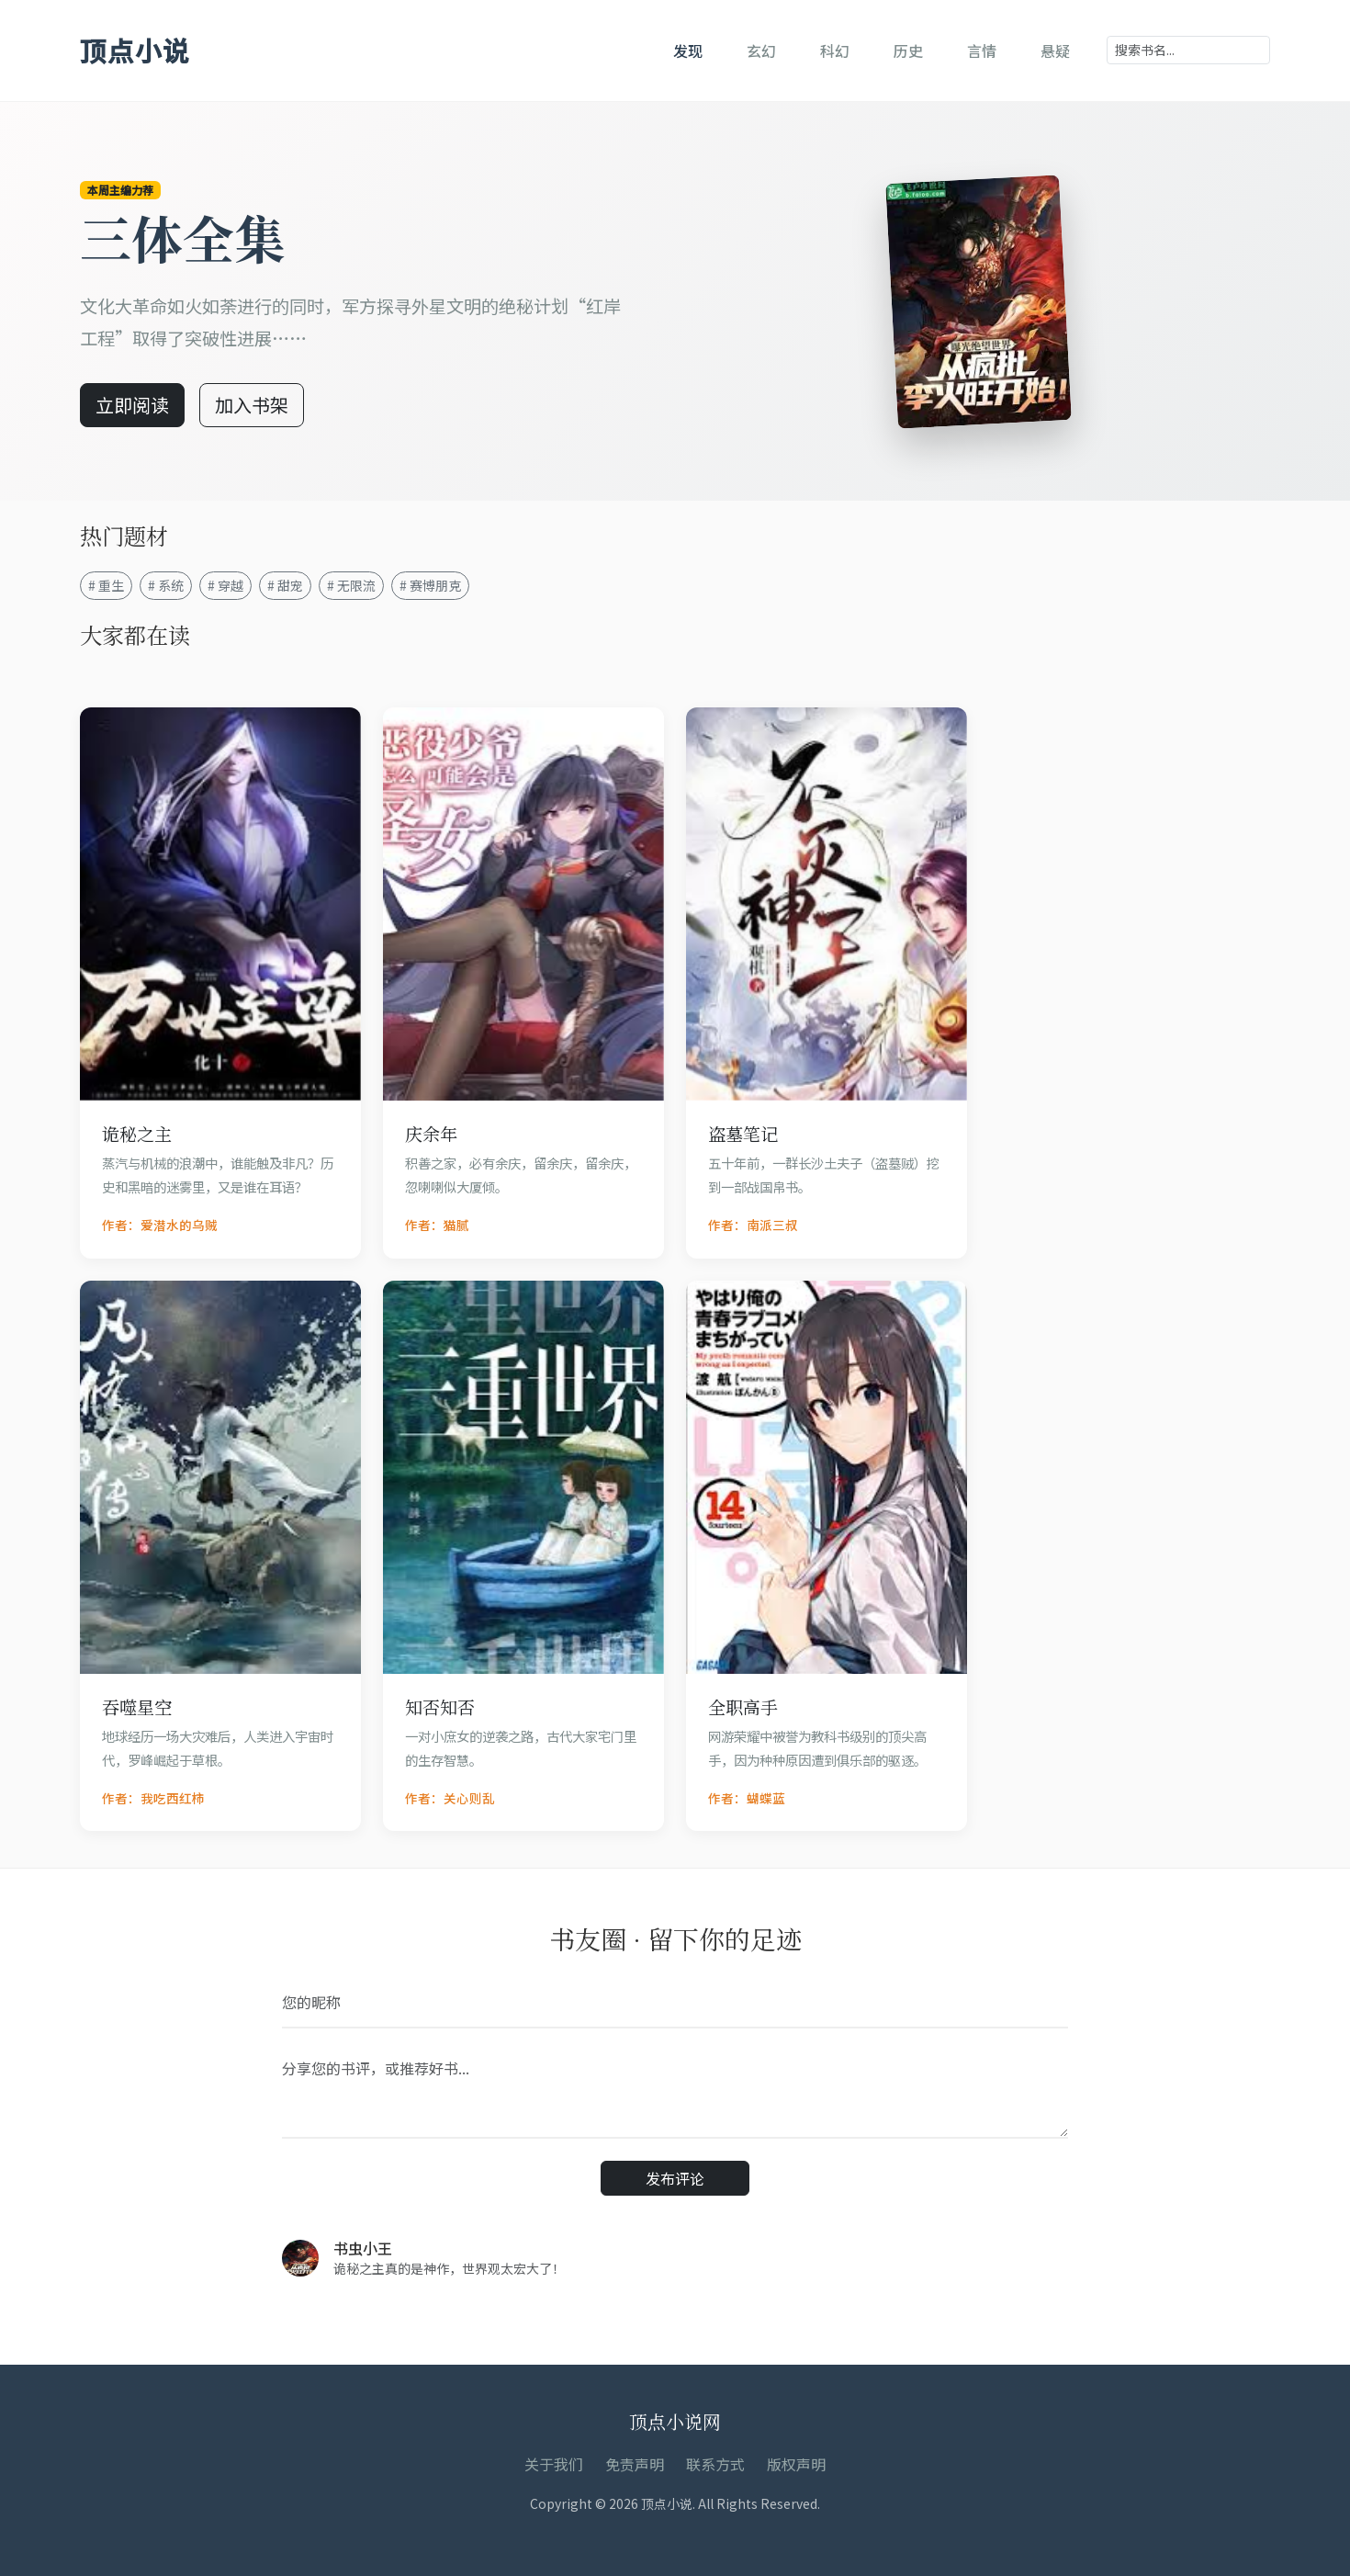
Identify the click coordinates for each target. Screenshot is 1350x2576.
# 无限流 (351, 585)
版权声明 (796, 2464)
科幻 (834, 51)
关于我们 (553, 2464)
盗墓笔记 (743, 1133)
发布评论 (675, 2178)
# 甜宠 (285, 585)
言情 (981, 51)
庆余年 (431, 1133)
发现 (688, 51)
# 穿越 (225, 585)
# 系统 (166, 585)
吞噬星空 (137, 1706)
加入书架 (251, 404)
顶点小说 (135, 50)
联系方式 (715, 2464)
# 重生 (106, 585)
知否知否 (440, 1706)
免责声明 (634, 2464)
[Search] (1188, 50)
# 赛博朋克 (430, 585)
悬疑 (1055, 51)
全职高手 (743, 1706)
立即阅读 (132, 404)
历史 (908, 51)
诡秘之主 (137, 1133)
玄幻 (761, 51)
